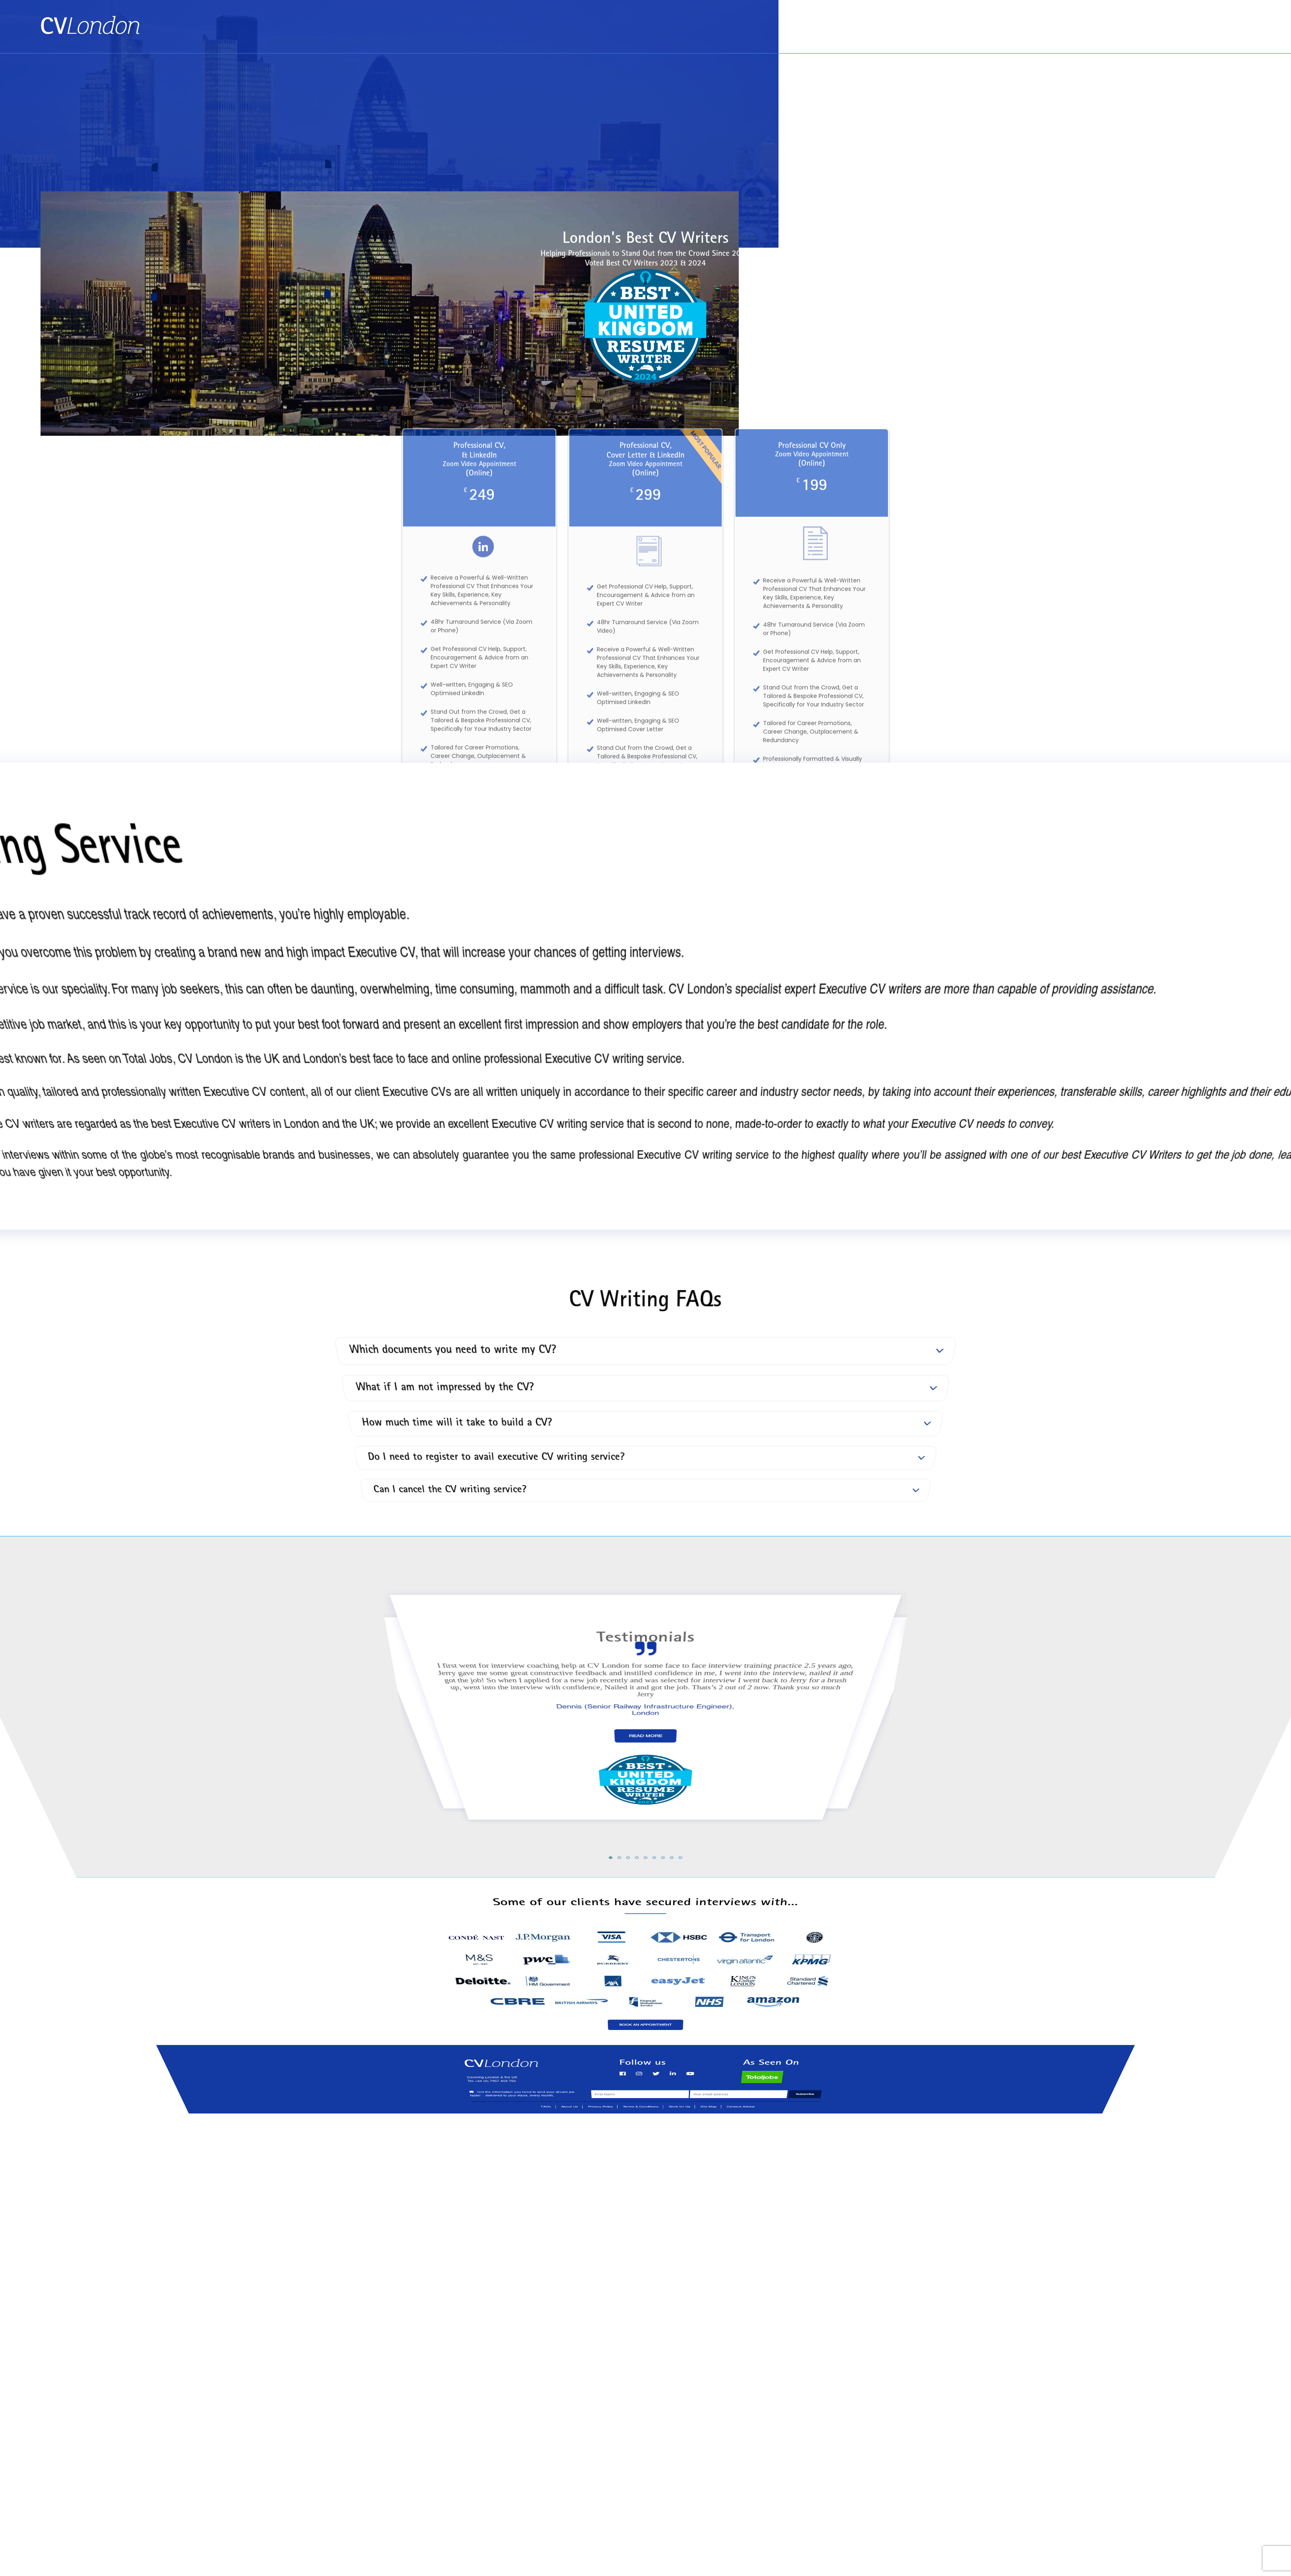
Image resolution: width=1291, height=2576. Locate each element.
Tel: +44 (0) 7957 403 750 (1208, 37)
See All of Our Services (646, 966)
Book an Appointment (1121, 21)
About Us (1188, 21)
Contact (1234, 21)
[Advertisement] (645, 114)
